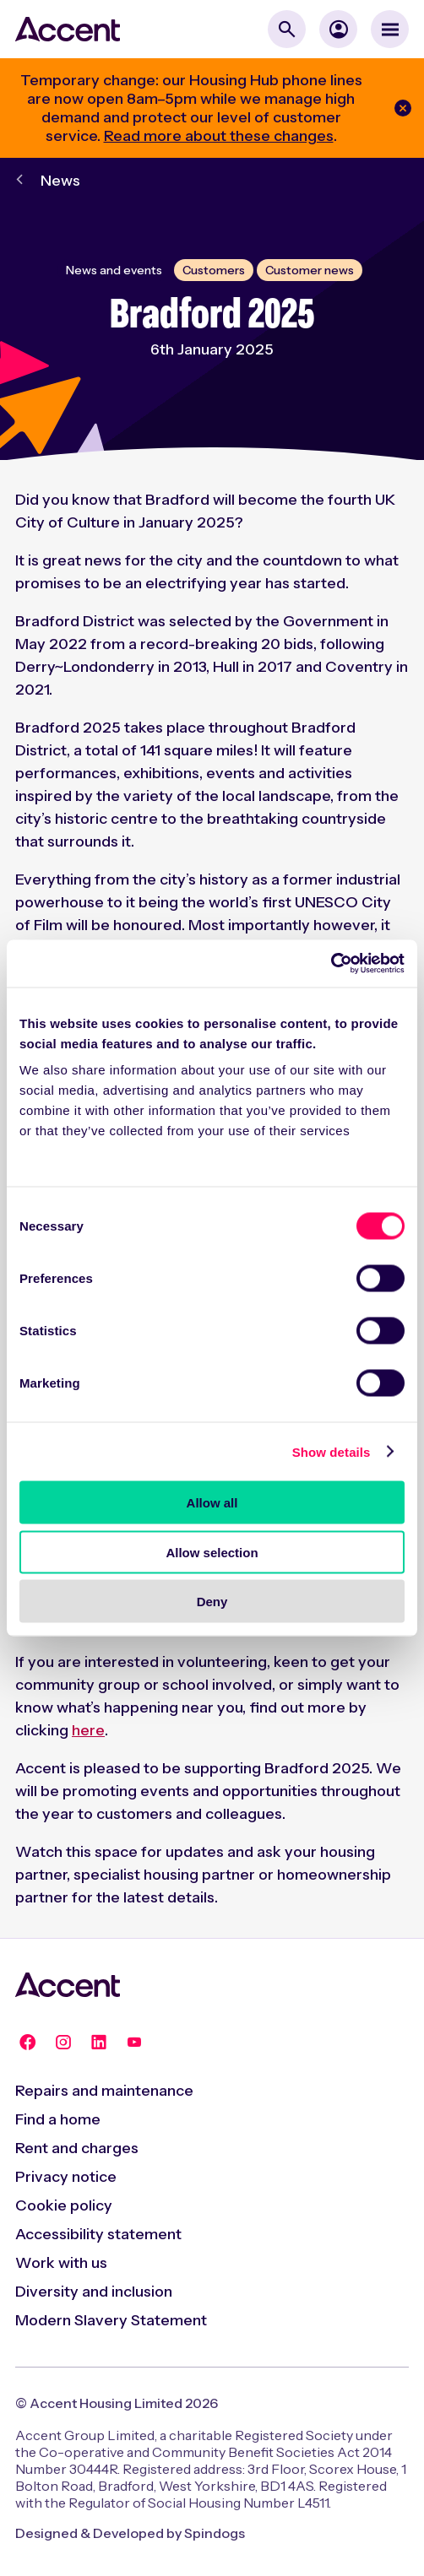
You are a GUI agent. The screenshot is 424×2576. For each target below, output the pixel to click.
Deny (212, 1601)
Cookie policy (63, 2205)
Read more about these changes (219, 136)
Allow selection (212, 1552)
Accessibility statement (98, 2234)
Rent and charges (77, 2148)
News (60, 180)
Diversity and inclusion (93, 2291)
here (88, 1730)
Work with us (61, 2263)
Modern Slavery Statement (111, 2320)
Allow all (212, 1503)
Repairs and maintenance (104, 2090)
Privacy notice (66, 2176)
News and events (114, 270)
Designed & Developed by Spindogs (130, 2533)
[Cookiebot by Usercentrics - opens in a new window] (331, 964)
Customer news (309, 270)
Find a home (58, 2119)
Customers (213, 270)
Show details (331, 1451)
